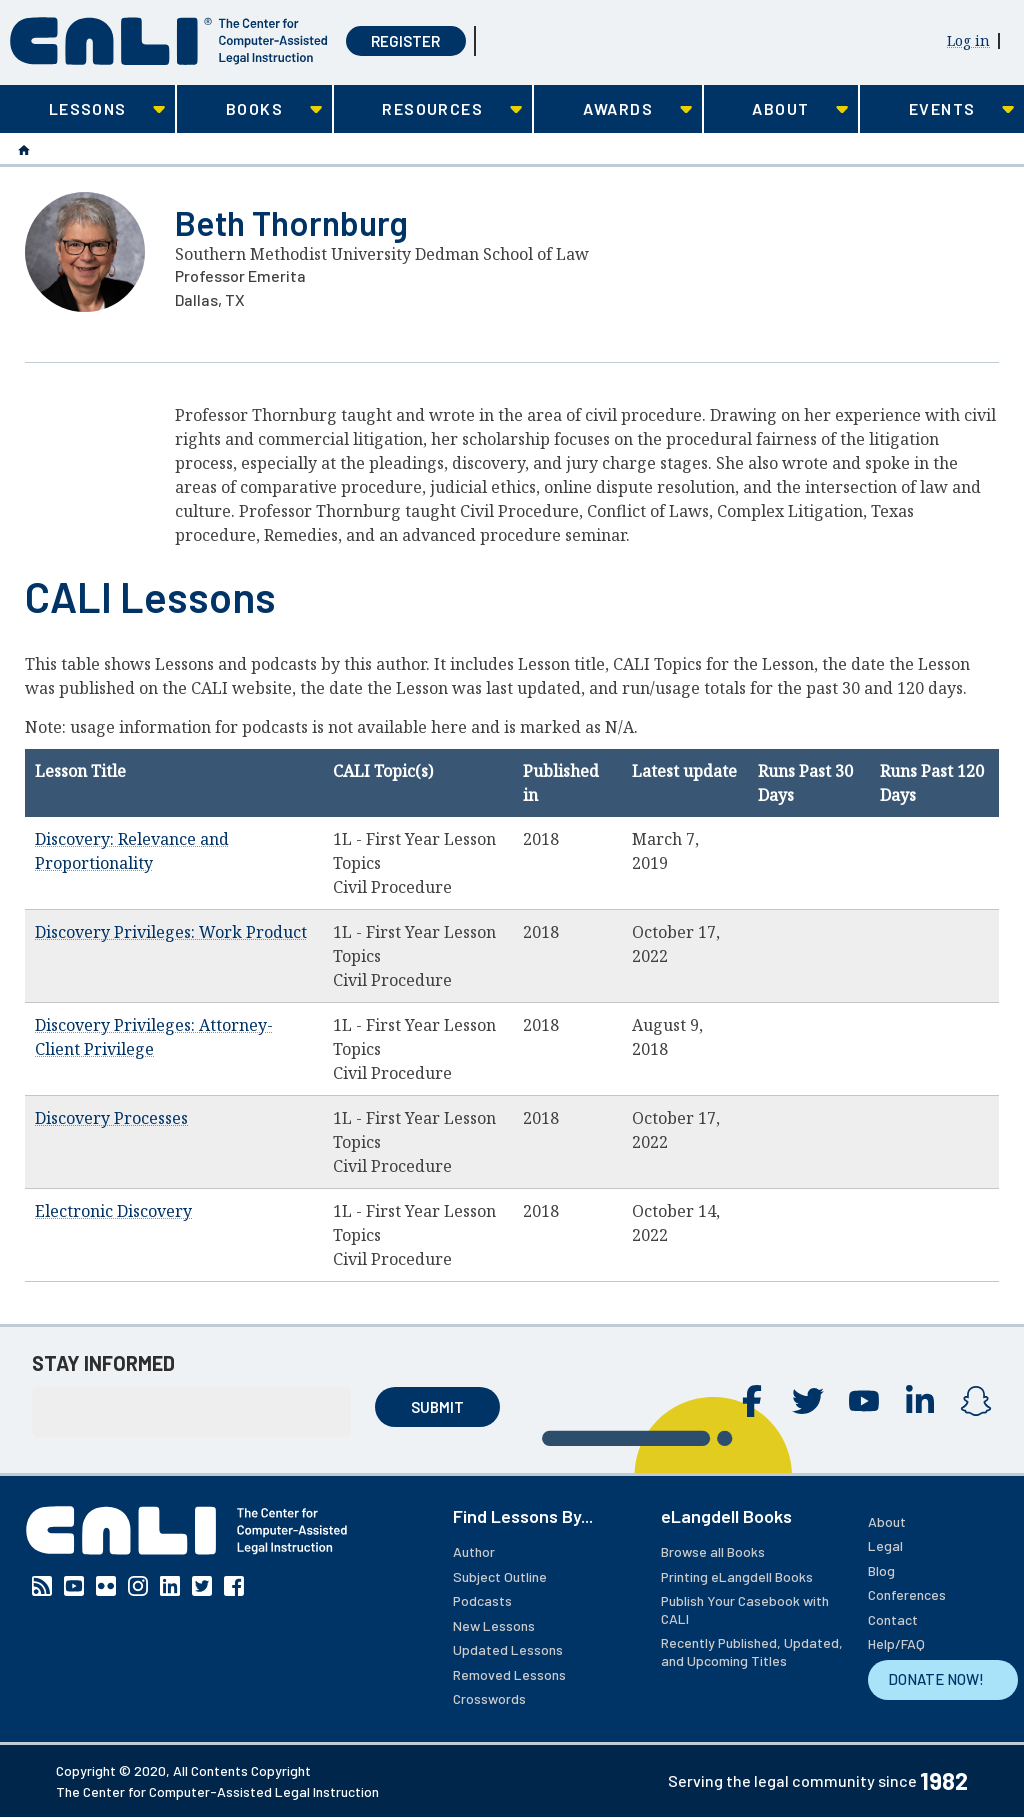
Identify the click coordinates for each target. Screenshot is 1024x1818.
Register (405, 41)
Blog (881, 1570)
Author (474, 1551)
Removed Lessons (509, 1674)
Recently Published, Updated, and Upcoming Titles (752, 1651)
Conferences (907, 1594)
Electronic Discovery (113, 1211)
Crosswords (489, 1698)
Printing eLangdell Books (737, 1576)
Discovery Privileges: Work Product (171, 932)
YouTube (864, 1401)
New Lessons (494, 1625)
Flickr (106, 1586)
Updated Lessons (508, 1649)
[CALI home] (169, 41)
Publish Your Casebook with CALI (745, 1609)
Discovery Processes (111, 1118)
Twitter (808, 1401)
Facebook (752, 1401)
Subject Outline (500, 1576)
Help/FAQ (896, 1643)
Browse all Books (713, 1551)
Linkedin (920, 1401)
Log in (968, 40)
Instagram (976, 1401)
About (887, 1521)
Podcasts (482, 1600)
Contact (893, 1619)
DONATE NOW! (936, 1679)
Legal (885, 1545)
